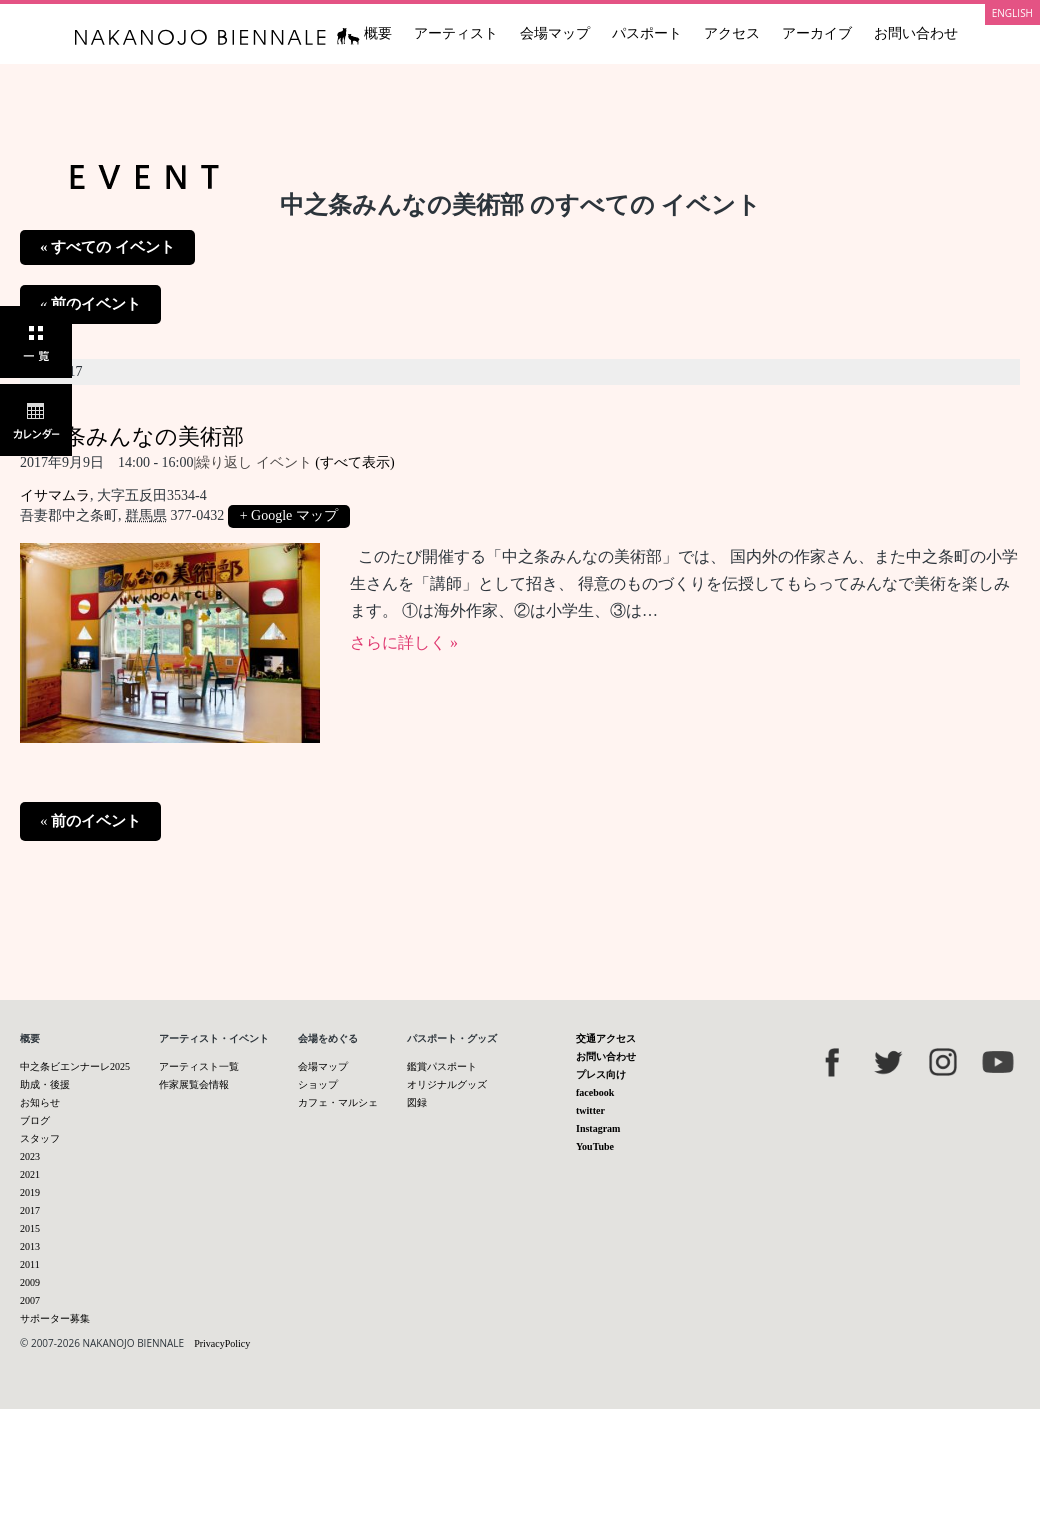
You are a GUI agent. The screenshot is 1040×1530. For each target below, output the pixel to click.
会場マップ (555, 33)
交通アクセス (606, 1038)
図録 (417, 1102)
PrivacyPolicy (222, 1343)
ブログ (35, 1120)
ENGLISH (1012, 13)
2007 (30, 1300)
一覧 (36, 342)
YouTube (595, 1146)
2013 (30, 1246)
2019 (30, 1192)
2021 (30, 1174)
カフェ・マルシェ (338, 1102)
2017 (30, 1210)
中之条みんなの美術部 (132, 436)
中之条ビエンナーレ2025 (75, 1066)
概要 (378, 33)
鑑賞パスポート (442, 1066)
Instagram (598, 1128)
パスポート (647, 33)
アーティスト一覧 (199, 1066)
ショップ (318, 1084)
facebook (595, 1092)
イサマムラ (55, 495)
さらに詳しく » (404, 642)
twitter (590, 1110)
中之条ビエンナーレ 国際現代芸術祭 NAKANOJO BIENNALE (217, 36)
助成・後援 (45, 1084)
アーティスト (456, 33)
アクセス (732, 33)
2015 (30, 1228)
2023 (30, 1156)
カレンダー (36, 420)
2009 (30, 1282)
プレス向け (601, 1074)
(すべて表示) (354, 462)
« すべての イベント (107, 247)
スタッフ (40, 1138)
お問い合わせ (916, 33)
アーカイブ (817, 33)
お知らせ (40, 1102)
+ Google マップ (289, 515)
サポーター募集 (55, 1318)
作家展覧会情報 (194, 1084)
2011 (30, 1264)
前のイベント (90, 304)
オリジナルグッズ (447, 1084)
